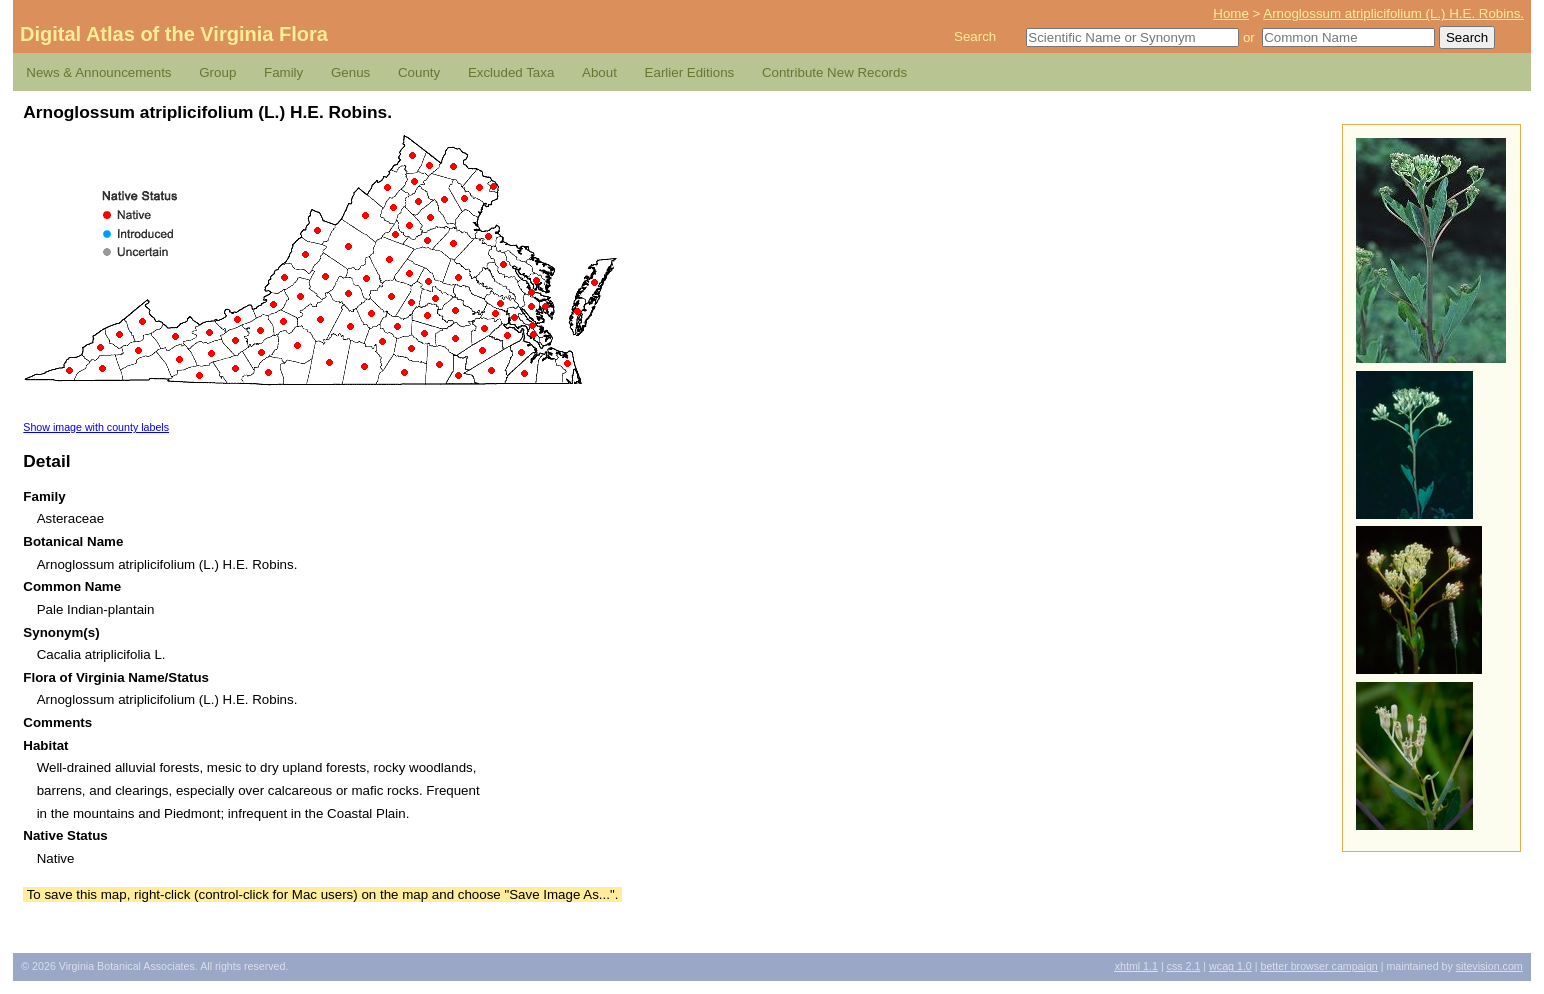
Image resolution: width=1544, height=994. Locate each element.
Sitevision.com (1489, 966)
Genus (350, 72)
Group (217, 72)
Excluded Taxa (511, 72)
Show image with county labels (96, 427)
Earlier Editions (690, 72)
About (599, 72)
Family (283, 72)
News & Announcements (98, 72)
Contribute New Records (834, 72)
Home (1231, 13)
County (419, 72)
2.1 (1184, 966)
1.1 (1136, 966)
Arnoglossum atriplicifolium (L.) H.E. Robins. (1393, 13)
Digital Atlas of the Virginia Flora (174, 34)
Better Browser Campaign (1318, 966)
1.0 (1230, 966)
